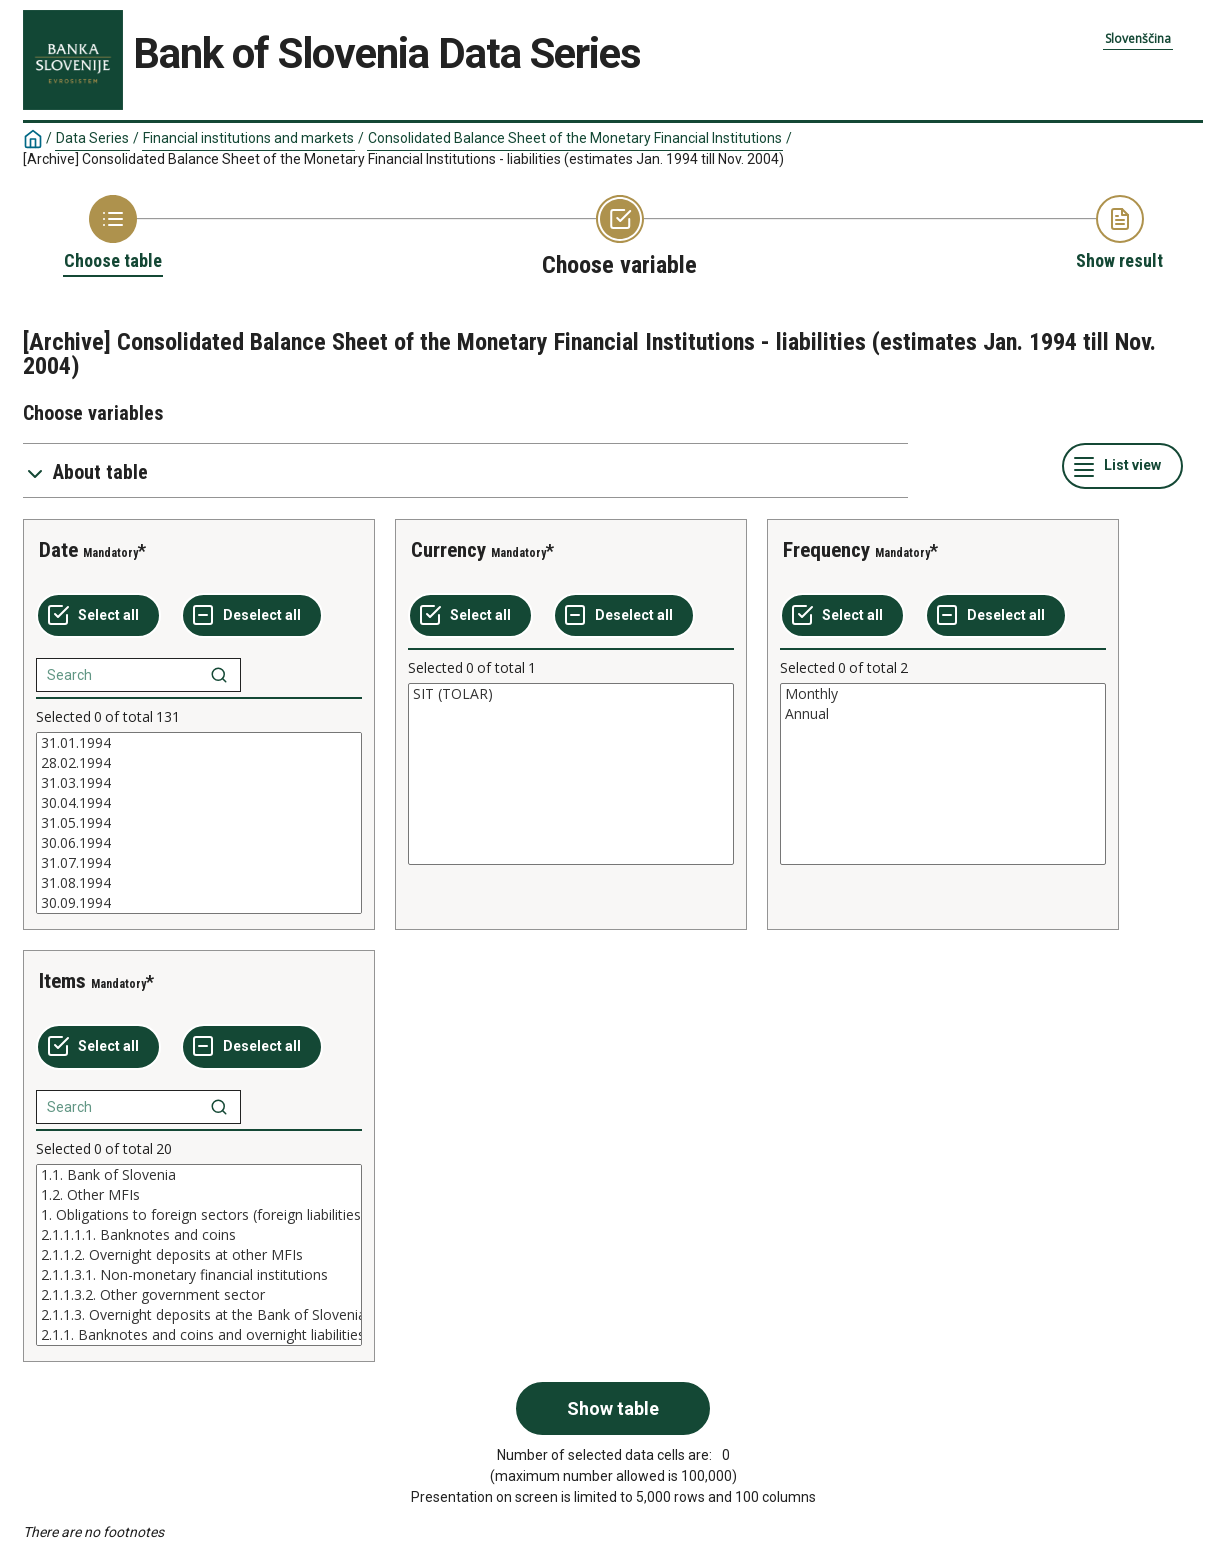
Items (62, 981)
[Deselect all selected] (252, 616)
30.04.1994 (199, 803)
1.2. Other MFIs (199, 1195)
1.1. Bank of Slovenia (199, 1175)
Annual (943, 714)
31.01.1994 (199, 743)
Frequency (826, 550)
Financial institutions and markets (248, 138)
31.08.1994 (199, 883)
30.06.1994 (199, 843)
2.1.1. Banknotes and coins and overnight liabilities (199, 1335)
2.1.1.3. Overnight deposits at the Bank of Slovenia (199, 1315)
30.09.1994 (199, 903)
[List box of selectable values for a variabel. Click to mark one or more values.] (199, 823)
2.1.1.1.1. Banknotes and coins (199, 1235)
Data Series (92, 138)
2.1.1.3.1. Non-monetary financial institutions (199, 1275)
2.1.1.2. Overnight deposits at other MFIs (199, 1255)
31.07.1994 (199, 863)
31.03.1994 (199, 783)
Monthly (943, 694)
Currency (448, 550)
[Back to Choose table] (113, 234)
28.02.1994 (199, 763)
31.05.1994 (199, 823)
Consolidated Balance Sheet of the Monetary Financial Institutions (575, 138)
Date (58, 550)
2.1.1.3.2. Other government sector (199, 1295)
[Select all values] (98, 616)
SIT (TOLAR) (571, 694)
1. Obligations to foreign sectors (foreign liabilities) (199, 1215)
